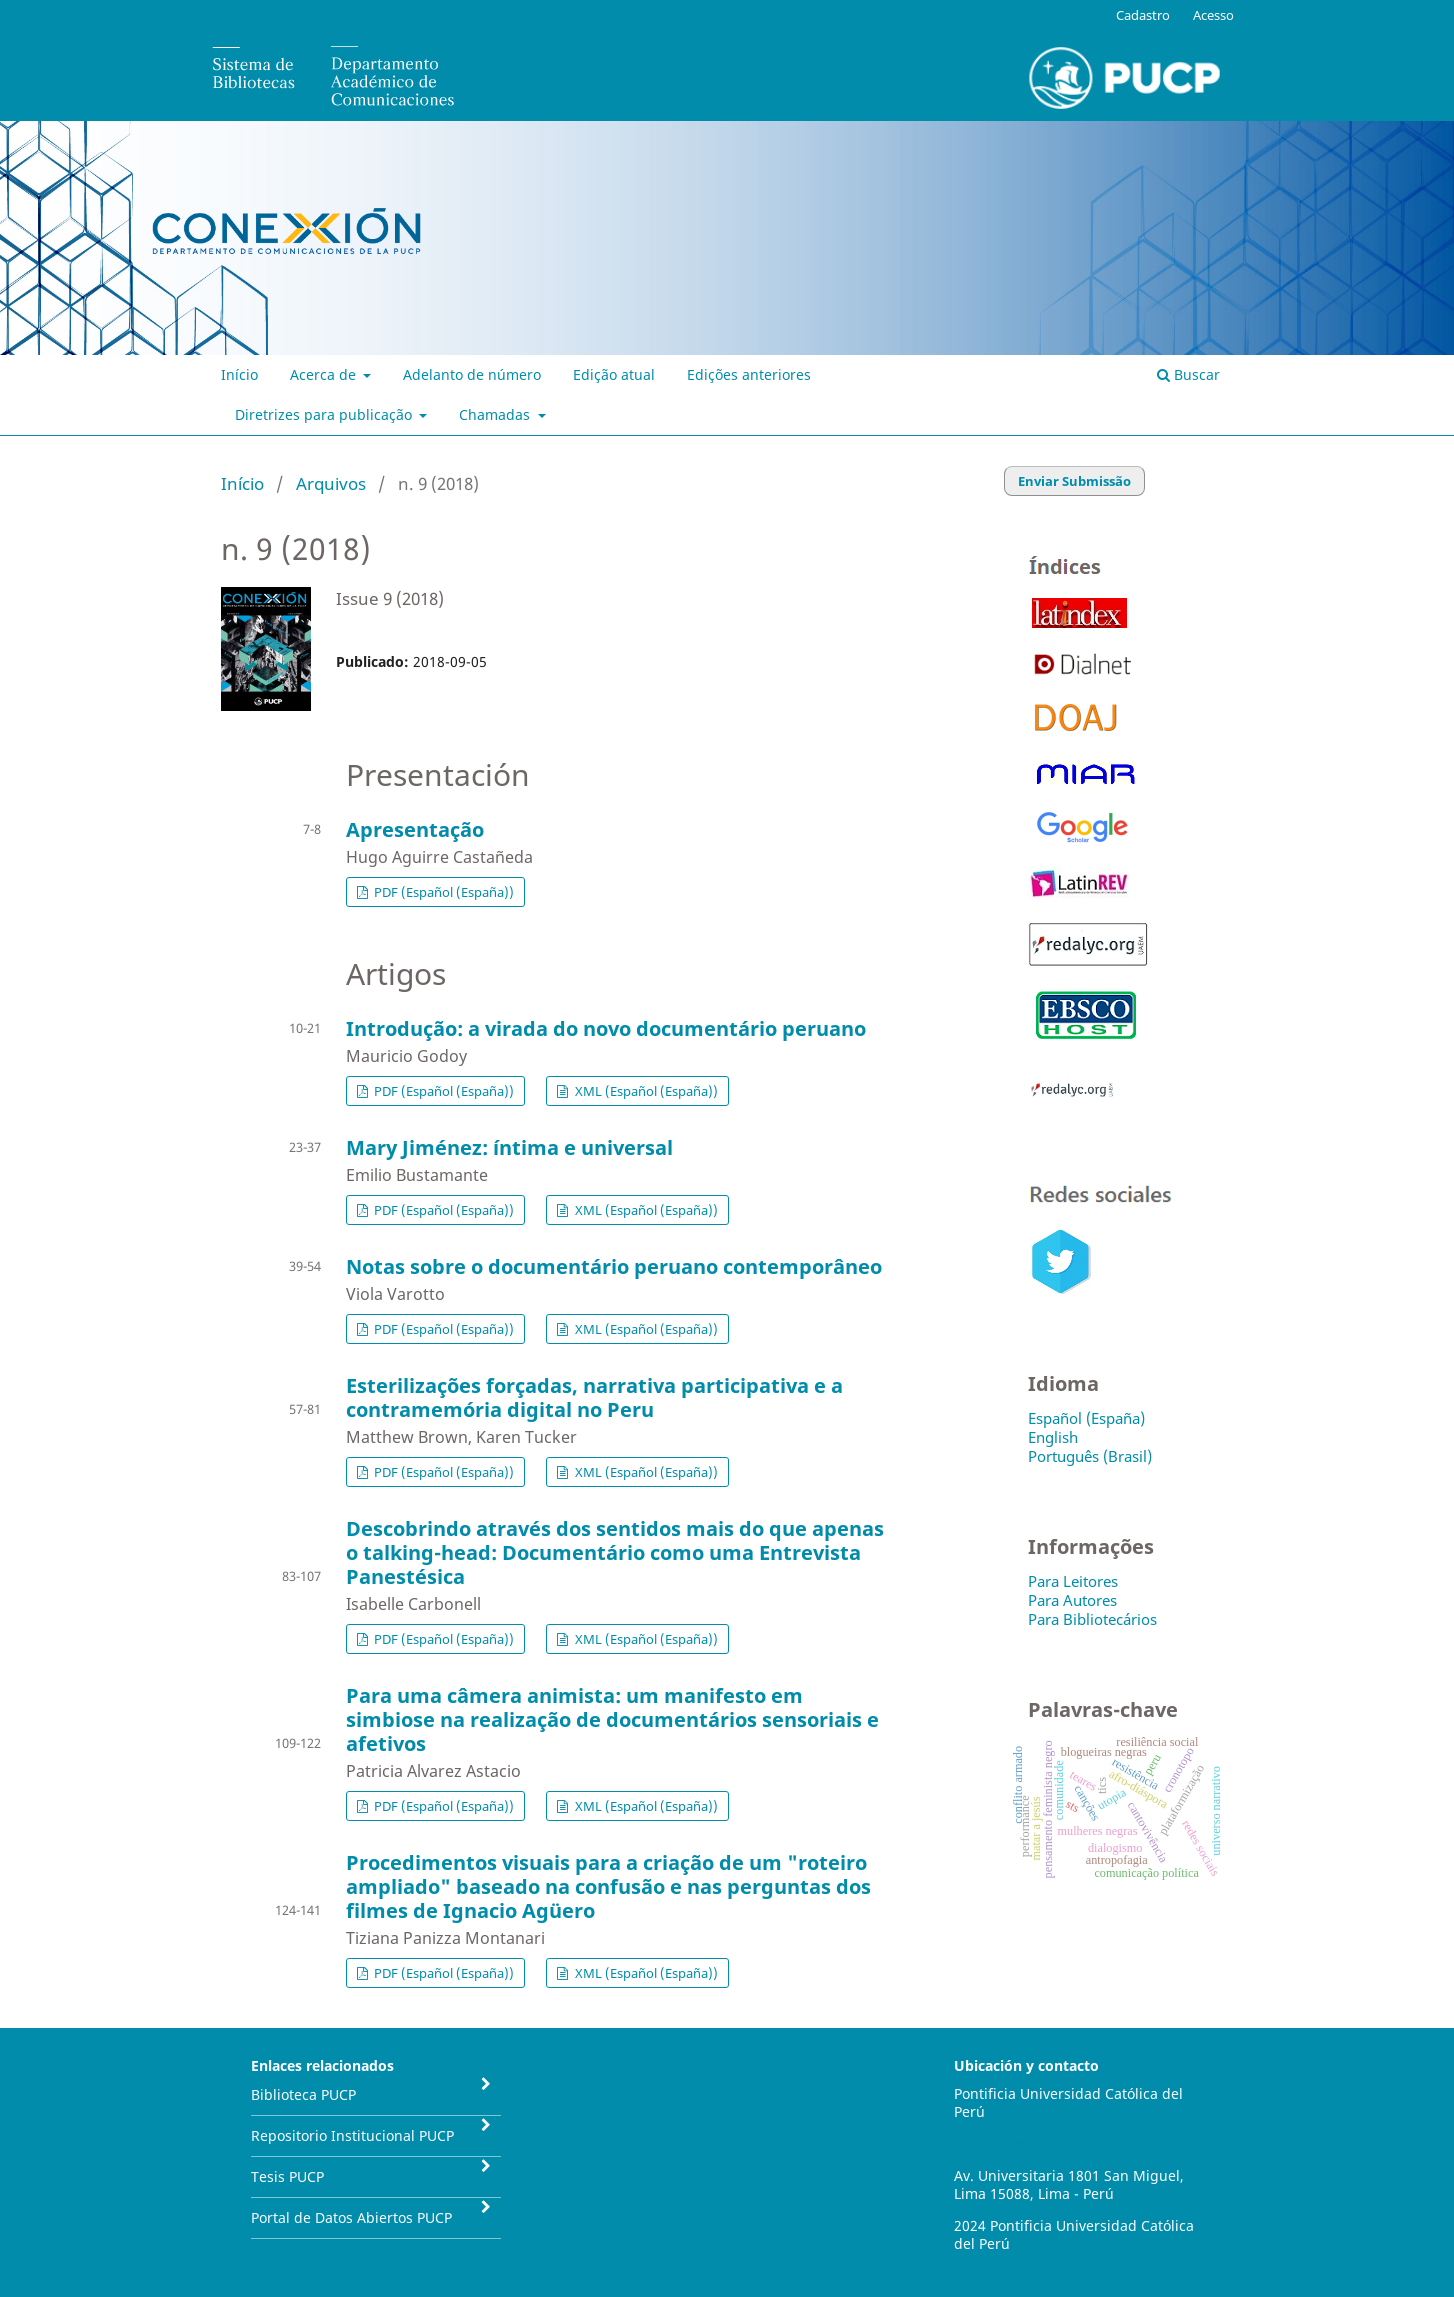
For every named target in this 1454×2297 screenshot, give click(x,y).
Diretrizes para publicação (325, 414)
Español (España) (1086, 1418)
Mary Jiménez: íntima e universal (509, 1147)
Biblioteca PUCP (303, 2094)
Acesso (1213, 15)
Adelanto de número (472, 374)
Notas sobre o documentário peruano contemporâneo (614, 1266)
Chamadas (496, 414)
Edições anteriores (749, 374)
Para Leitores (1073, 1581)
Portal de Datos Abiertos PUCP (351, 2217)
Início (239, 374)
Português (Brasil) (1090, 1456)
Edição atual (614, 374)
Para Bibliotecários (1092, 1619)
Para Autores (1072, 1600)
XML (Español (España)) (645, 1091)
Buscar (1188, 374)
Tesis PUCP (287, 2176)
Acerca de (325, 374)
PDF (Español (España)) (442, 892)
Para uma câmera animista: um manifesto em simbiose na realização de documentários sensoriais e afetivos (612, 1719)
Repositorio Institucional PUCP (352, 2135)
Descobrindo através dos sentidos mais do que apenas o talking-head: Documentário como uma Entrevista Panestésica (615, 1552)
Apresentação (415, 829)
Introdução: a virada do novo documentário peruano (606, 1028)
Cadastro (1143, 15)
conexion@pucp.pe (1018, 2143)
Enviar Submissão (1074, 481)
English (1053, 1437)
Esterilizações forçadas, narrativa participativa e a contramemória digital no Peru (594, 1397)
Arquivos (331, 483)
